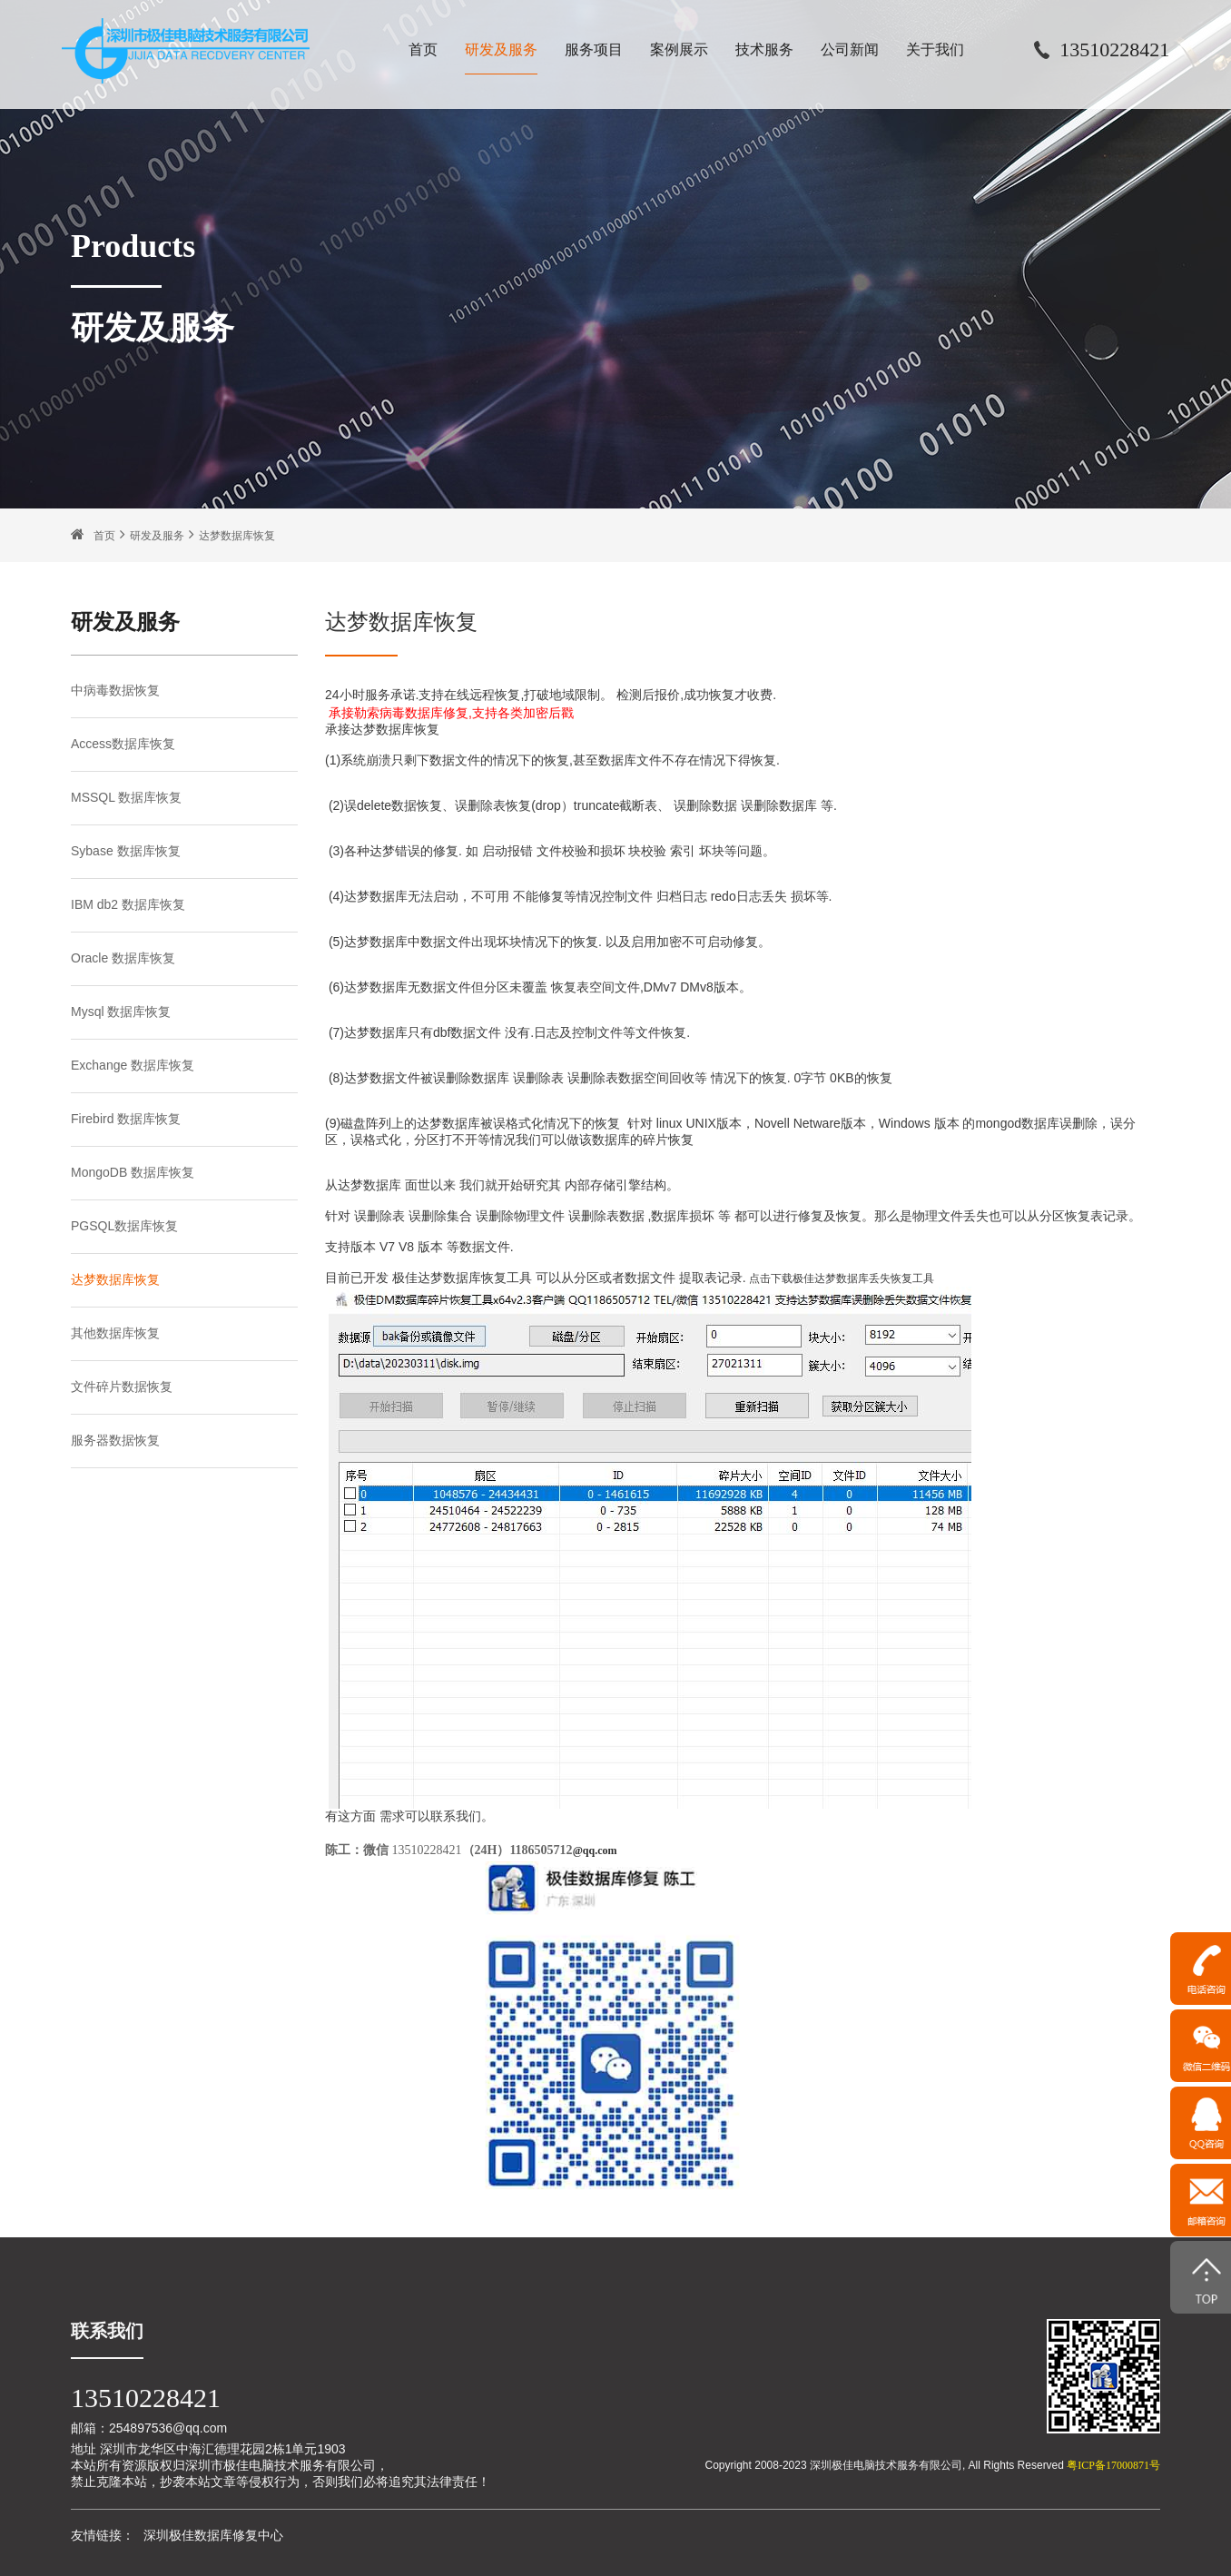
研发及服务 (501, 49)
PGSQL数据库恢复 (124, 1226)
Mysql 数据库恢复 (121, 1011)
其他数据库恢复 (115, 1333)
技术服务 (764, 49)
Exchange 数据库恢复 (132, 1065)
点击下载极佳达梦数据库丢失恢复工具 (841, 1278)
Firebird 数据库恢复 (126, 1118)
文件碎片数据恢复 (121, 1386)
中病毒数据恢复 (115, 690)
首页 (423, 49)
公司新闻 (850, 49)
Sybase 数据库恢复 (126, 851)
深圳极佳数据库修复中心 (213, 2535)
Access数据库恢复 (123, 743)
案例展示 (679, 49)
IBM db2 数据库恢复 (128, 904)
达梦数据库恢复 (237, 535)
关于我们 (935, 49)
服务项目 (594, 49)
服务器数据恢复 (115, 1440)
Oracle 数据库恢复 (123, 958)
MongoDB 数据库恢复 (132, 1172)
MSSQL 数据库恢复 (126, 797)
